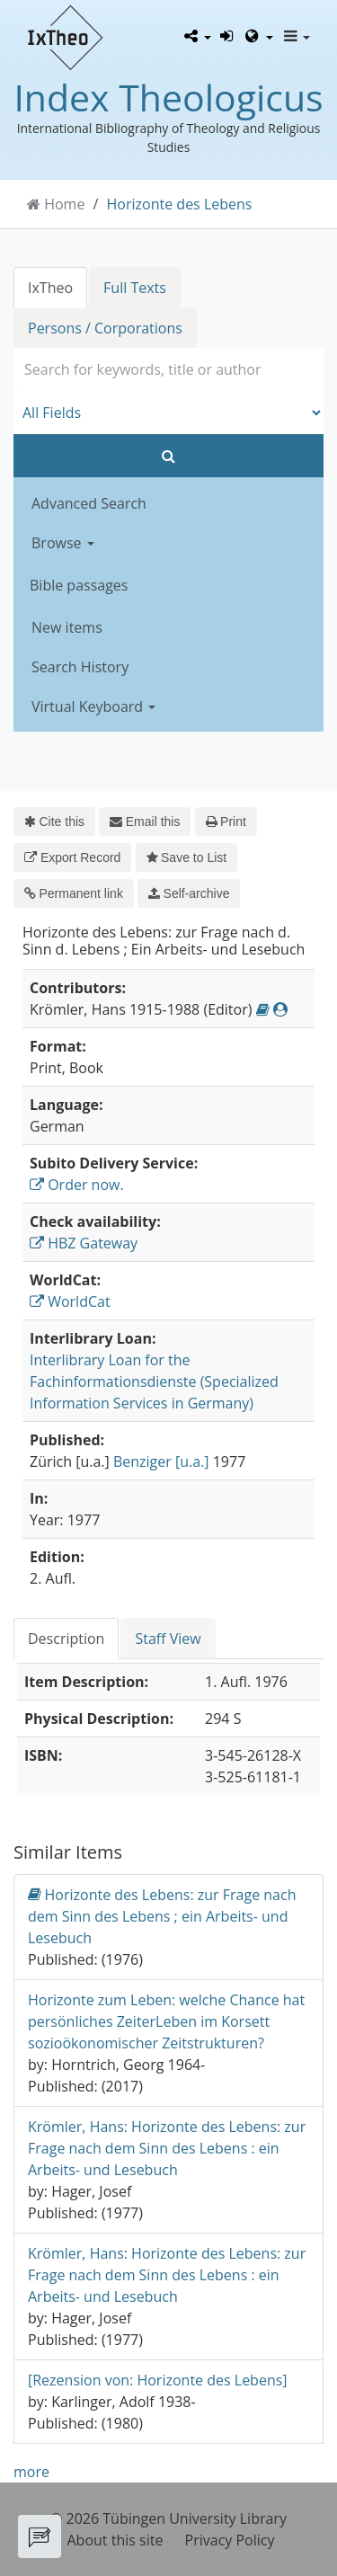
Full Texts (134, 288)
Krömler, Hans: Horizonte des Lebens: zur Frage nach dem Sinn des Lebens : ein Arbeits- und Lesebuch (167, 2148)
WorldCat (70, 1301)
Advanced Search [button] (88, 503)
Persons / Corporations (105, 328)
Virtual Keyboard (93, 706)
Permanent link (73, 893)
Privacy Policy (230, 2540)
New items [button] (66, 627)
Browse (62, 543)
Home (64, 204)
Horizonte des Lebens (180, 204)
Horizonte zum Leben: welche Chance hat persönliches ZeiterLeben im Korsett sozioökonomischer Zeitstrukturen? (166, 2021)
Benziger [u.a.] (161, 1461)
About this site (115, 2540)
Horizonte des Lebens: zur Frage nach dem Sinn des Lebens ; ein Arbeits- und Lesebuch (162, 1916)
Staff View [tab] (167, 1638)
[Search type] (168, 412)
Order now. (77, 1185)
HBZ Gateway (83, 1243)
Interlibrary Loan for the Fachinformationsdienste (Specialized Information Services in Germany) (154, 1381)
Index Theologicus (168, 97)
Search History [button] (80, 667)
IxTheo (50, 288)
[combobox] (168, 369)
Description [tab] (66, 1638)
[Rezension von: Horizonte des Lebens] (158, 2380)
